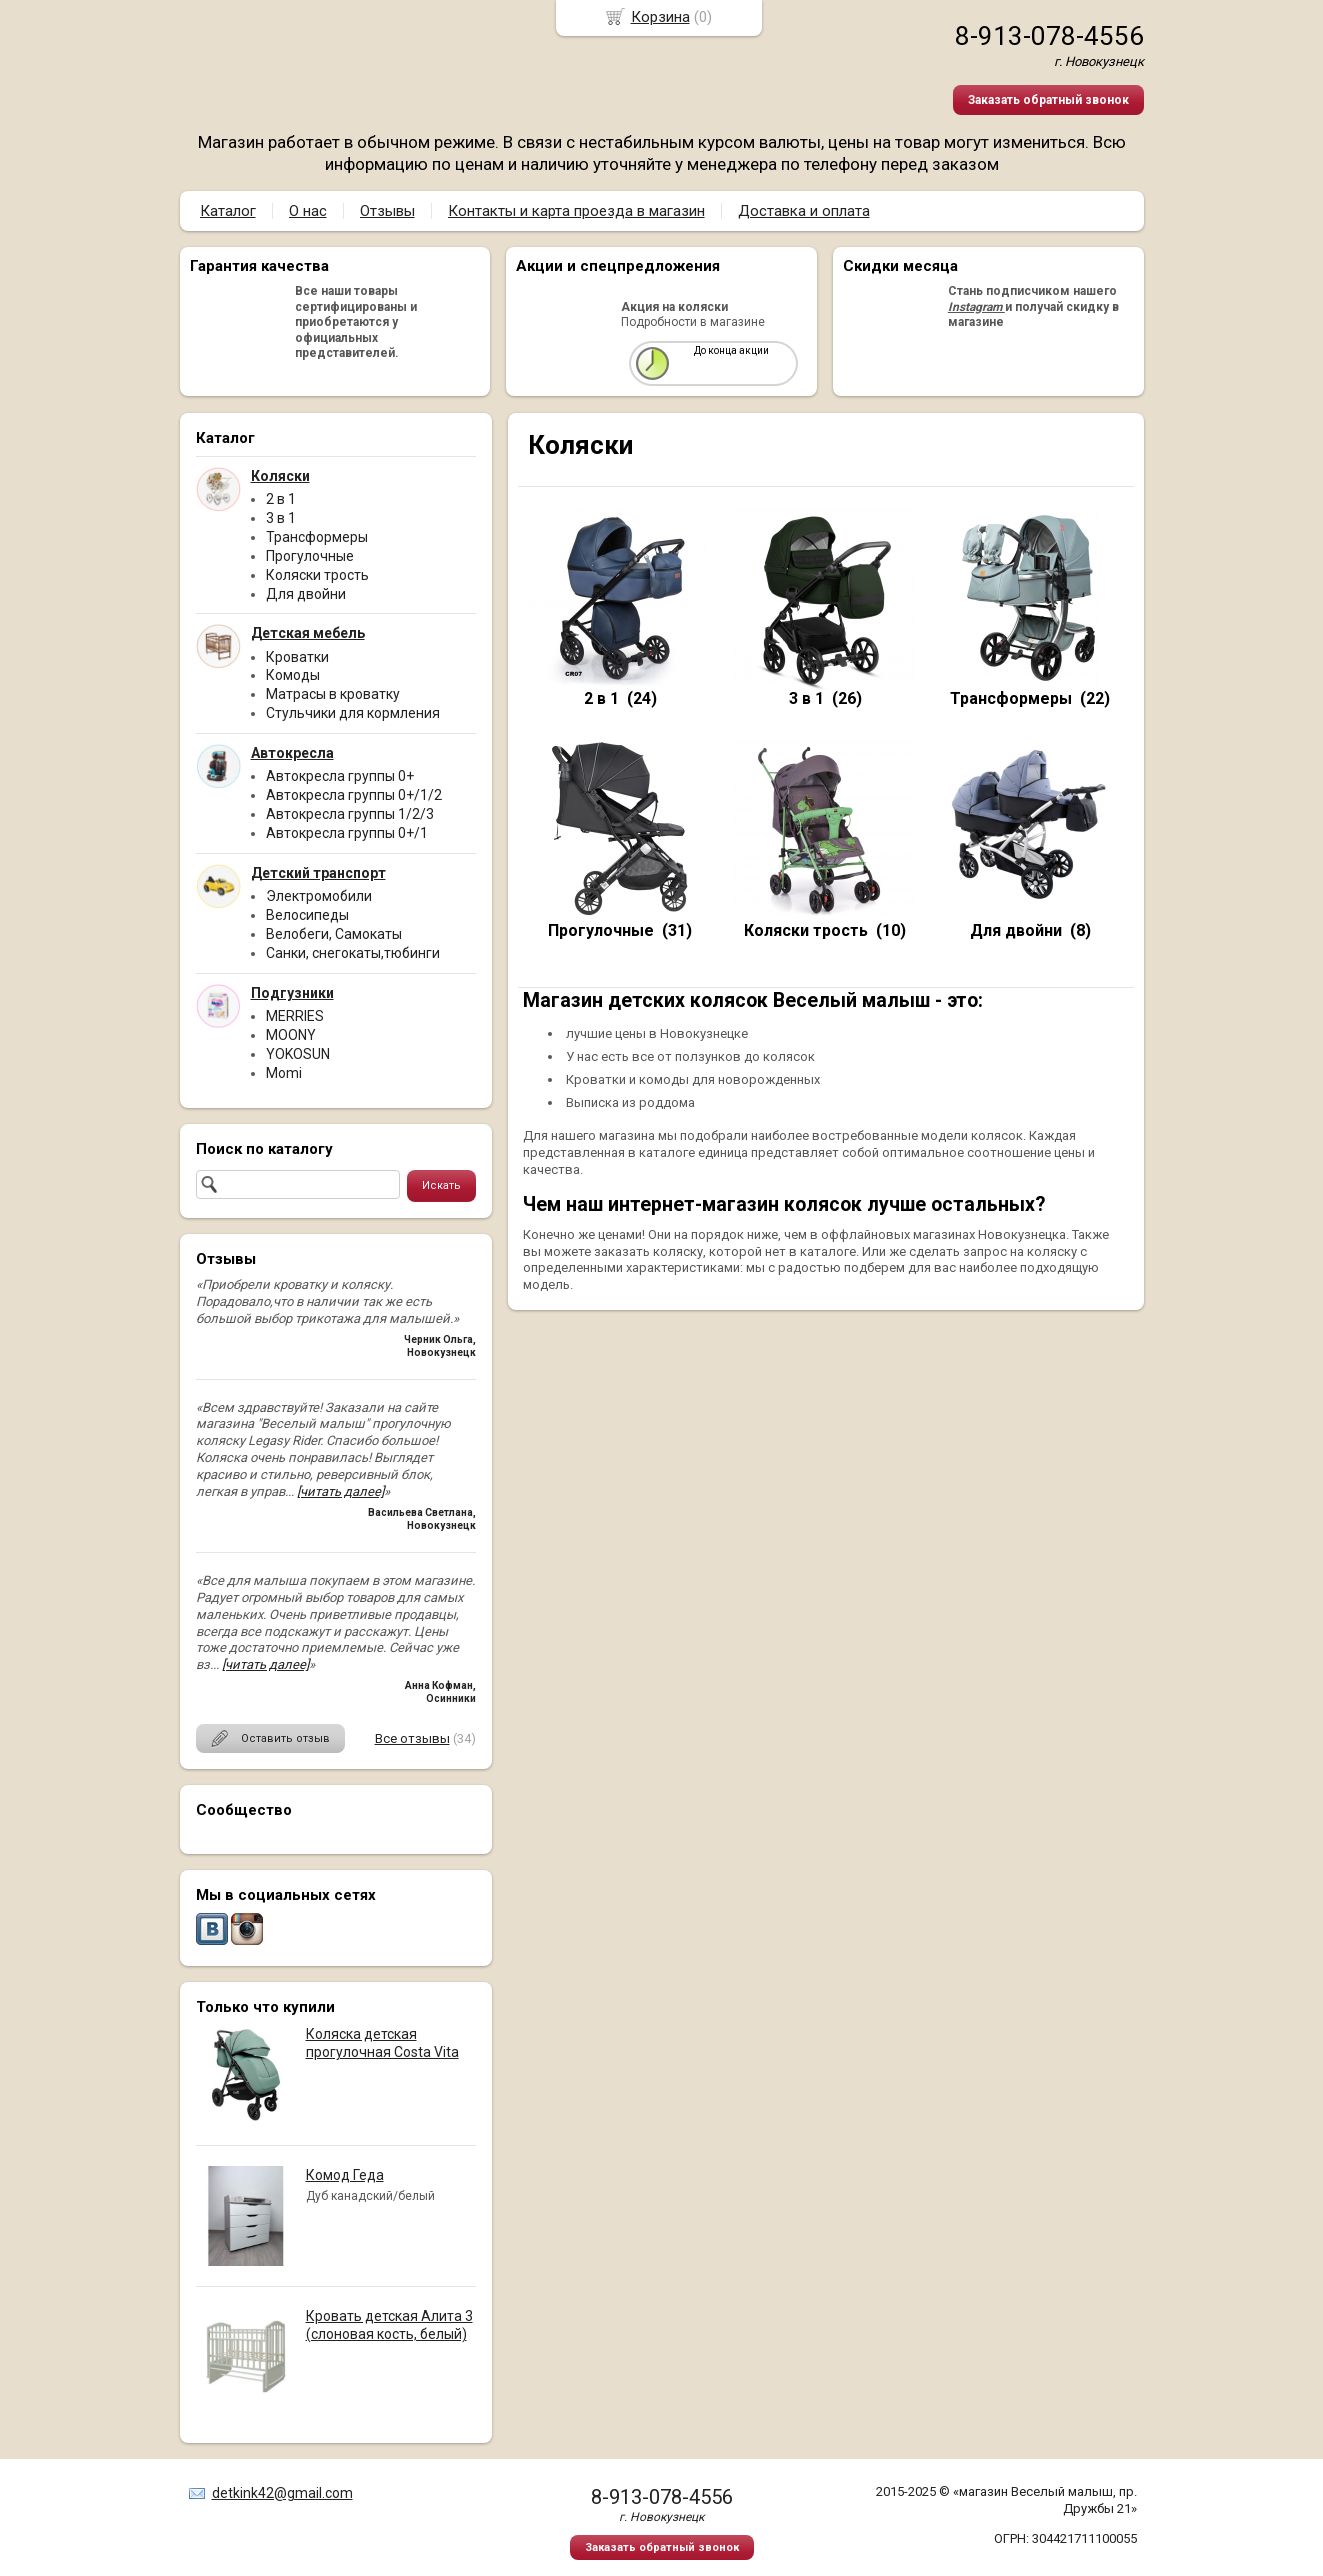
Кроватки (297, 657)
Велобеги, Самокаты (334, 934)
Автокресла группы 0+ (340, 776)
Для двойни (306, 594)
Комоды (293, 675)
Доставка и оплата (804, 211)
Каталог (228, 211)
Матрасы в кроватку (333, 694)
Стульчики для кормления (353, 713)
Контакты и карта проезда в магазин (576, 211)
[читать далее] (340, 1491)
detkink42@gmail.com (282, 2493)
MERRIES (295, 1016)
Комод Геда (345, 2175)
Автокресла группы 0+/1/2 (354, 795)
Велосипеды (307, 915)
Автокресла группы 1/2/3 (350, 814)
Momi (284, 1073)
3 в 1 (281, 518)
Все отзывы (412, 1738)
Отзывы (387, 211)
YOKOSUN (298, 1054)
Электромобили (319, 896)
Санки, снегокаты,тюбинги (353, 953)
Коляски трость (317, 575)
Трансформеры (317, 537)
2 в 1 (281, 499)
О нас (308, 211)
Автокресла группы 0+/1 (347, 833)
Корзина (660, 17)
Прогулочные (310, 556)
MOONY (291, 1035)
